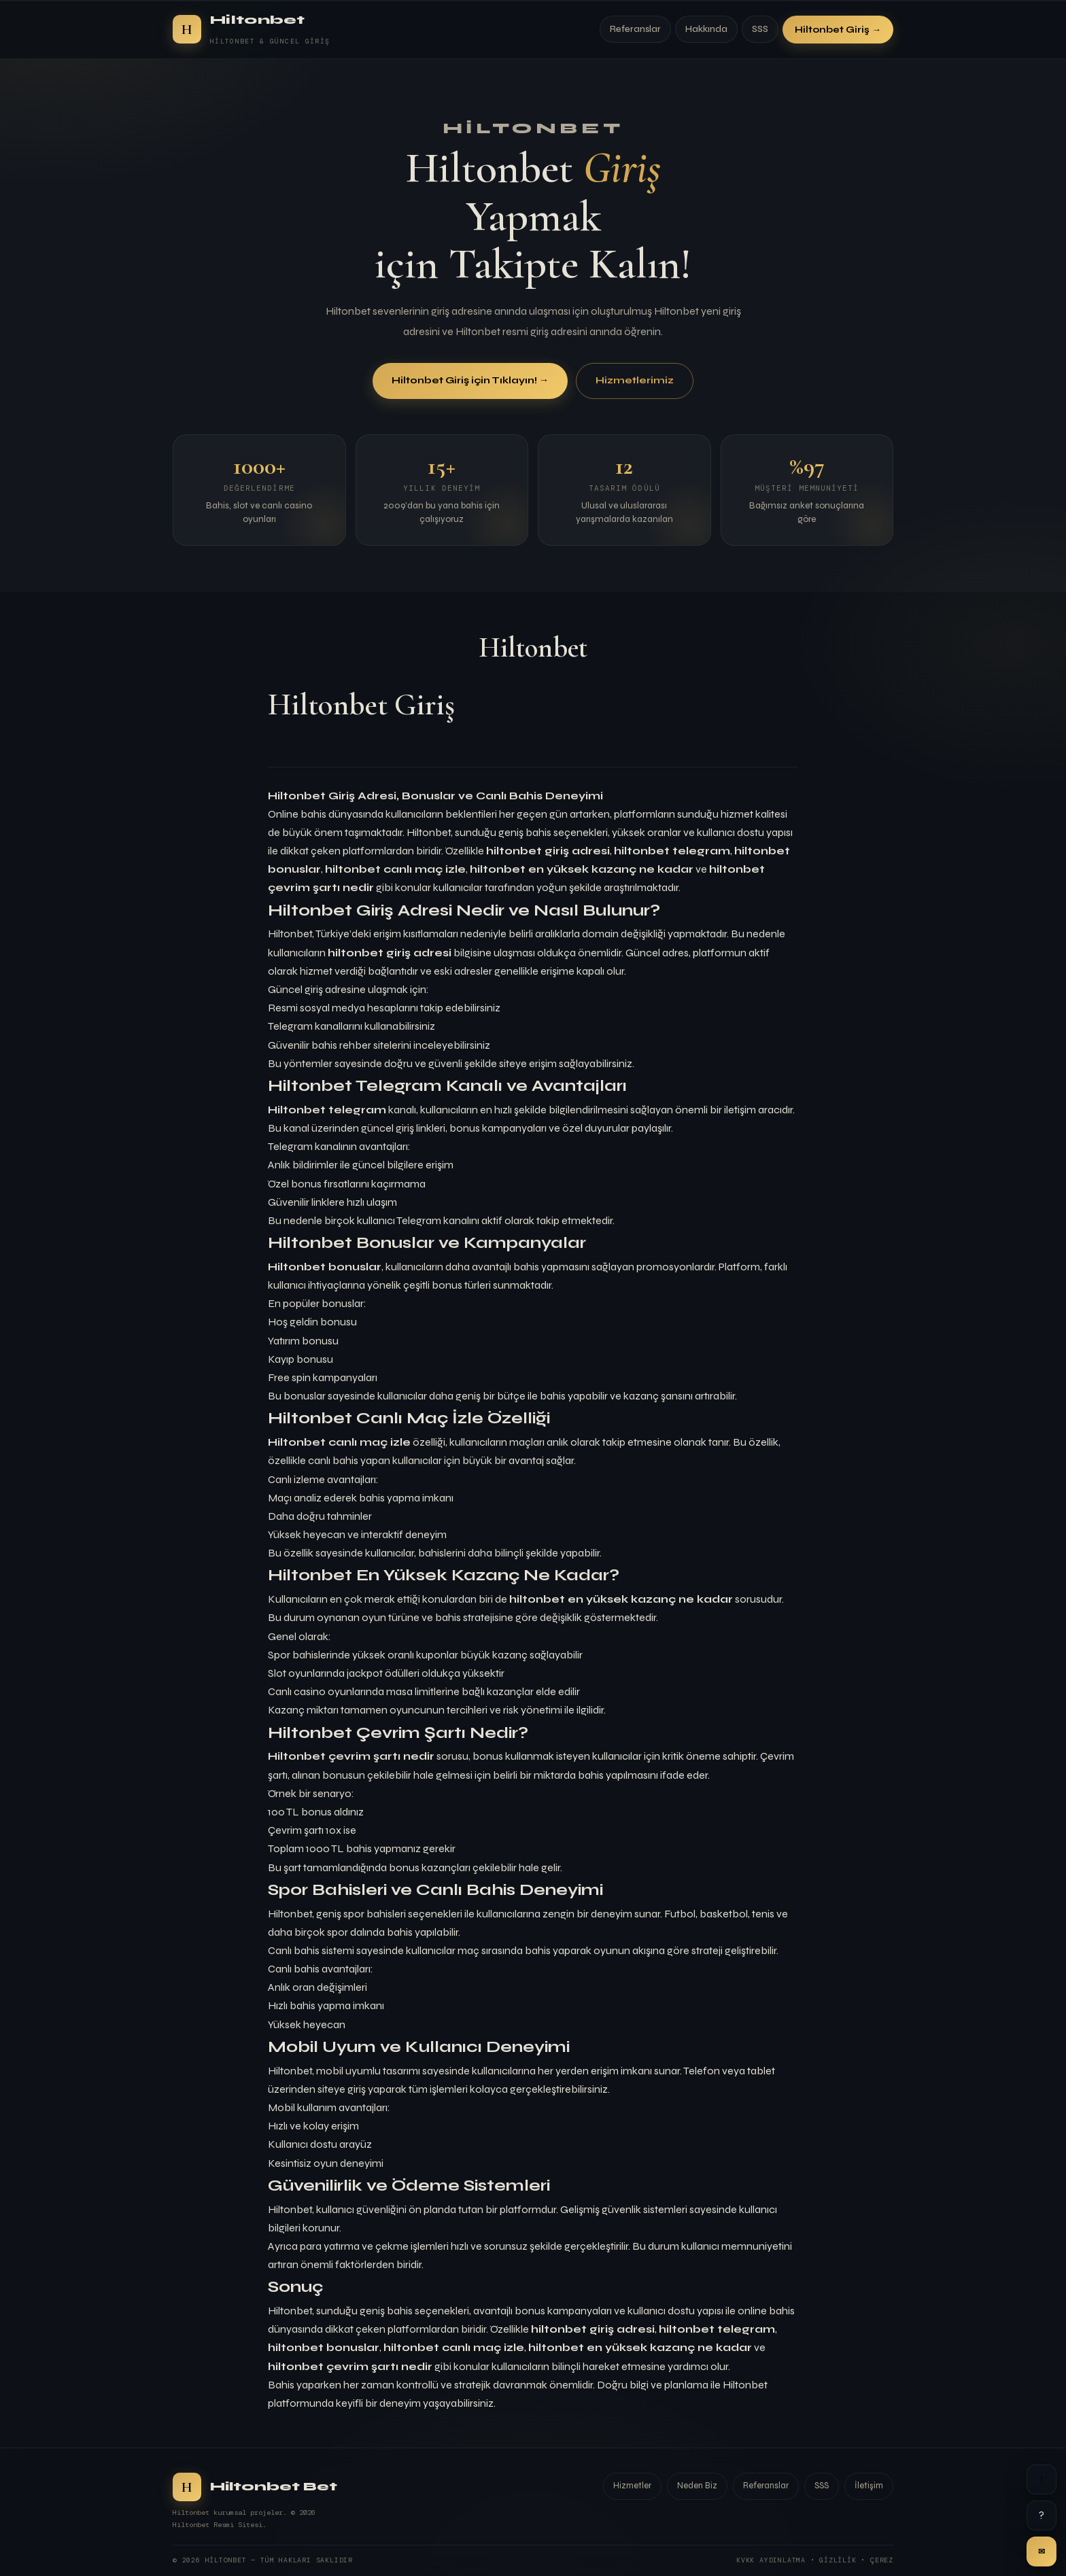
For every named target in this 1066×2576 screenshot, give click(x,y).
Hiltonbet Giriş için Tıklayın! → (470, 381)
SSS (760, 29)
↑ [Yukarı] (1041, 2479)
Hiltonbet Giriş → (838, 29)
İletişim (869, 2485)
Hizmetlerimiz (635, 381)
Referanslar (635, 29)
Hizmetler (632, 2485)
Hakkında (706, 29)
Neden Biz (697, 2485)
